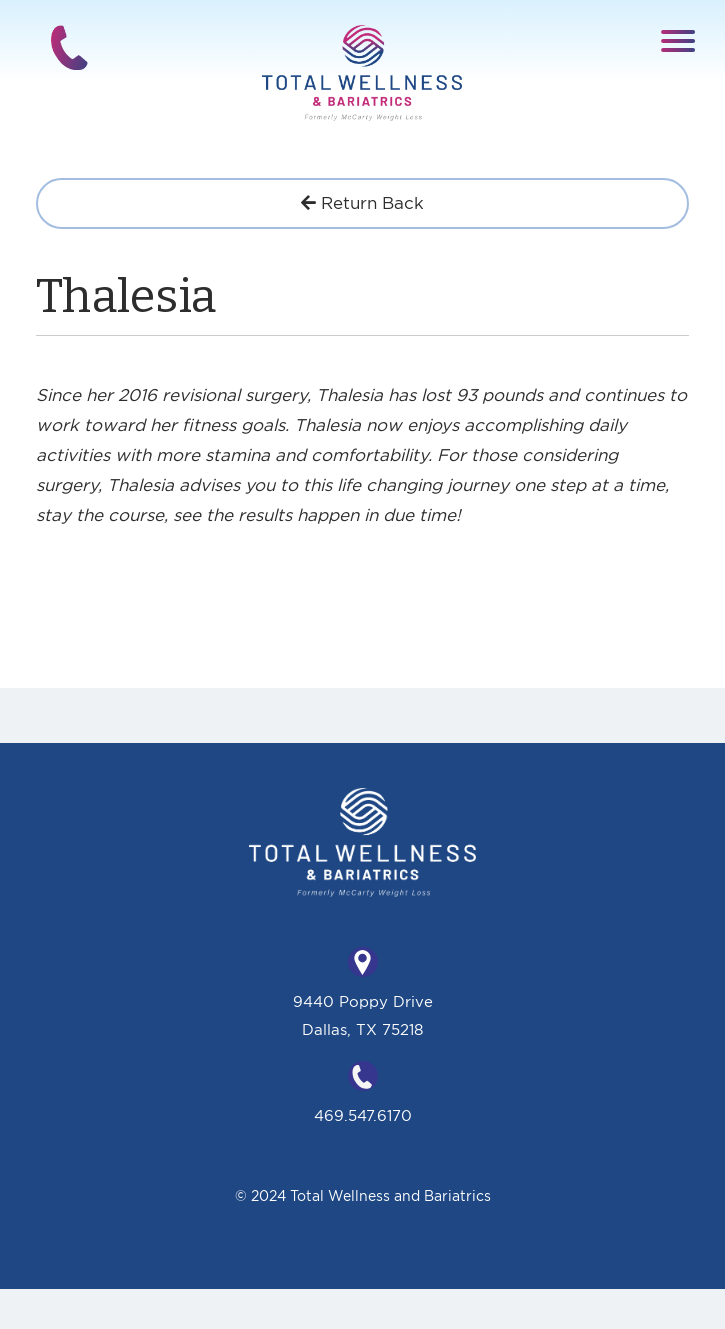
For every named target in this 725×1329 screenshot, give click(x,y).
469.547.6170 (363, 1115)
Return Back (362, 202)
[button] (678, 39)
